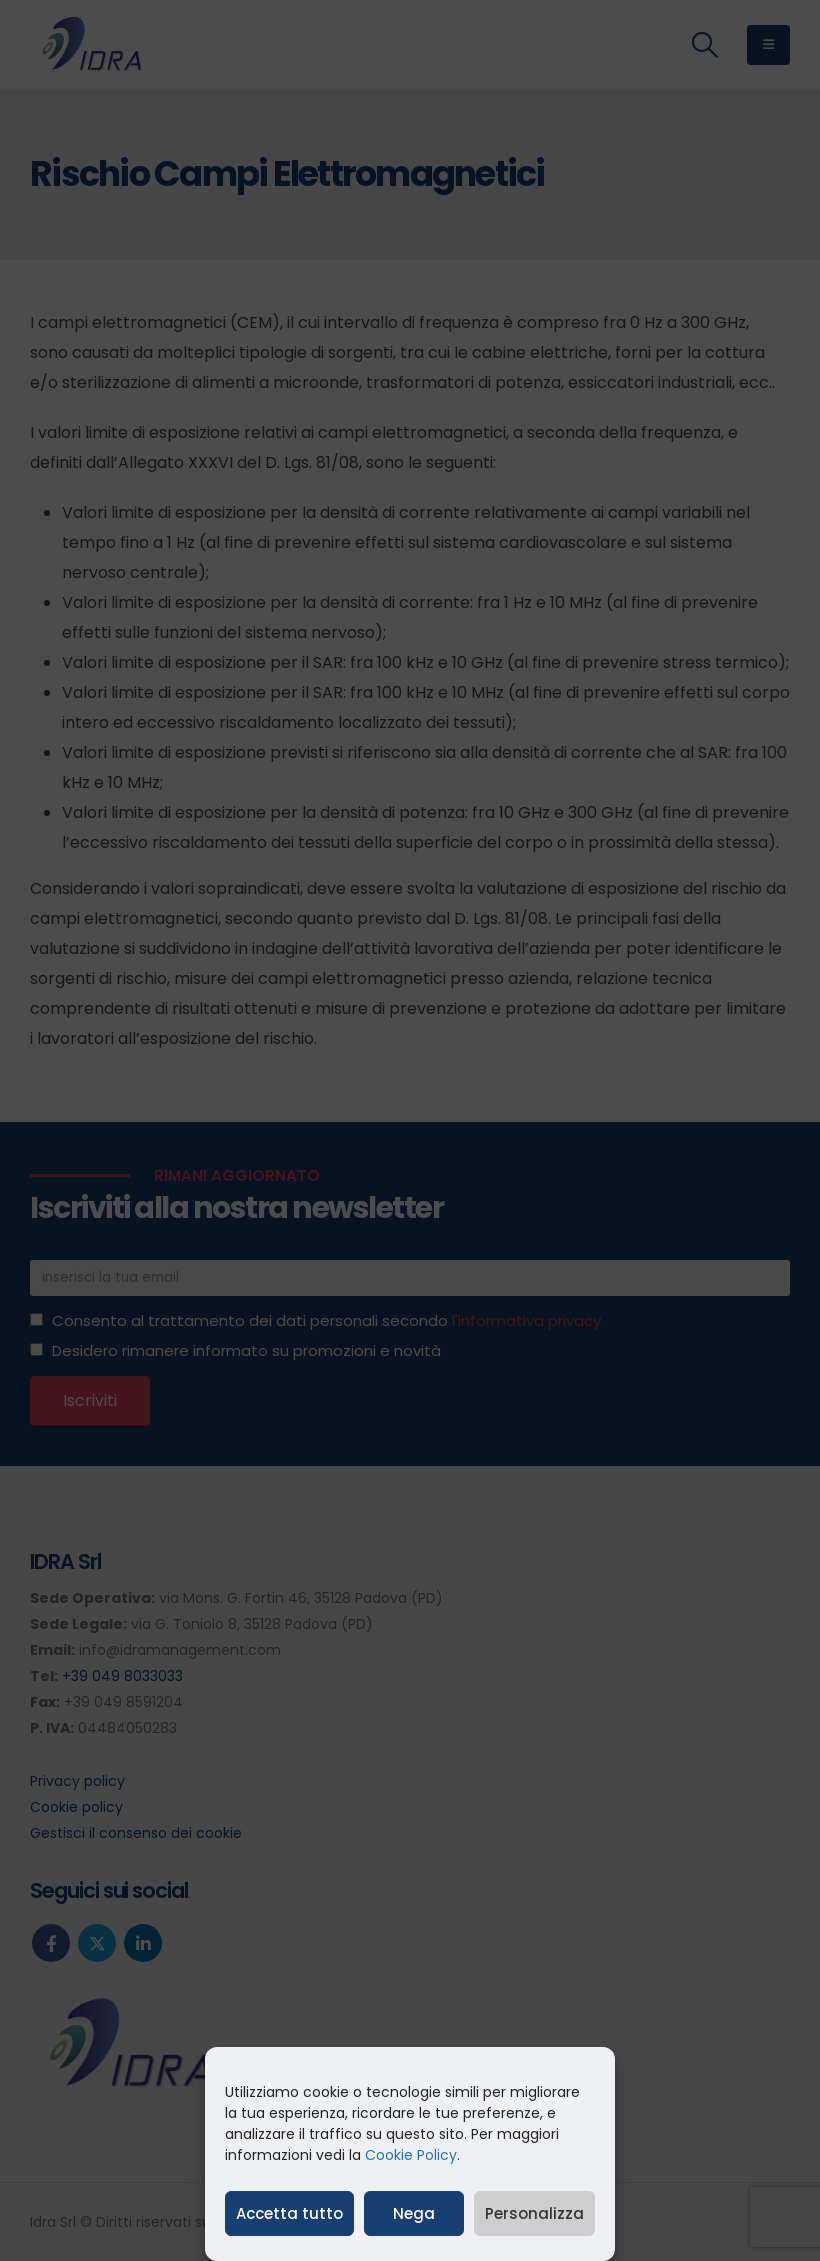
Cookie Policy (411, 2155)
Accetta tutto (289, 2213)
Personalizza (534, 2213)
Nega (414, 2213)
